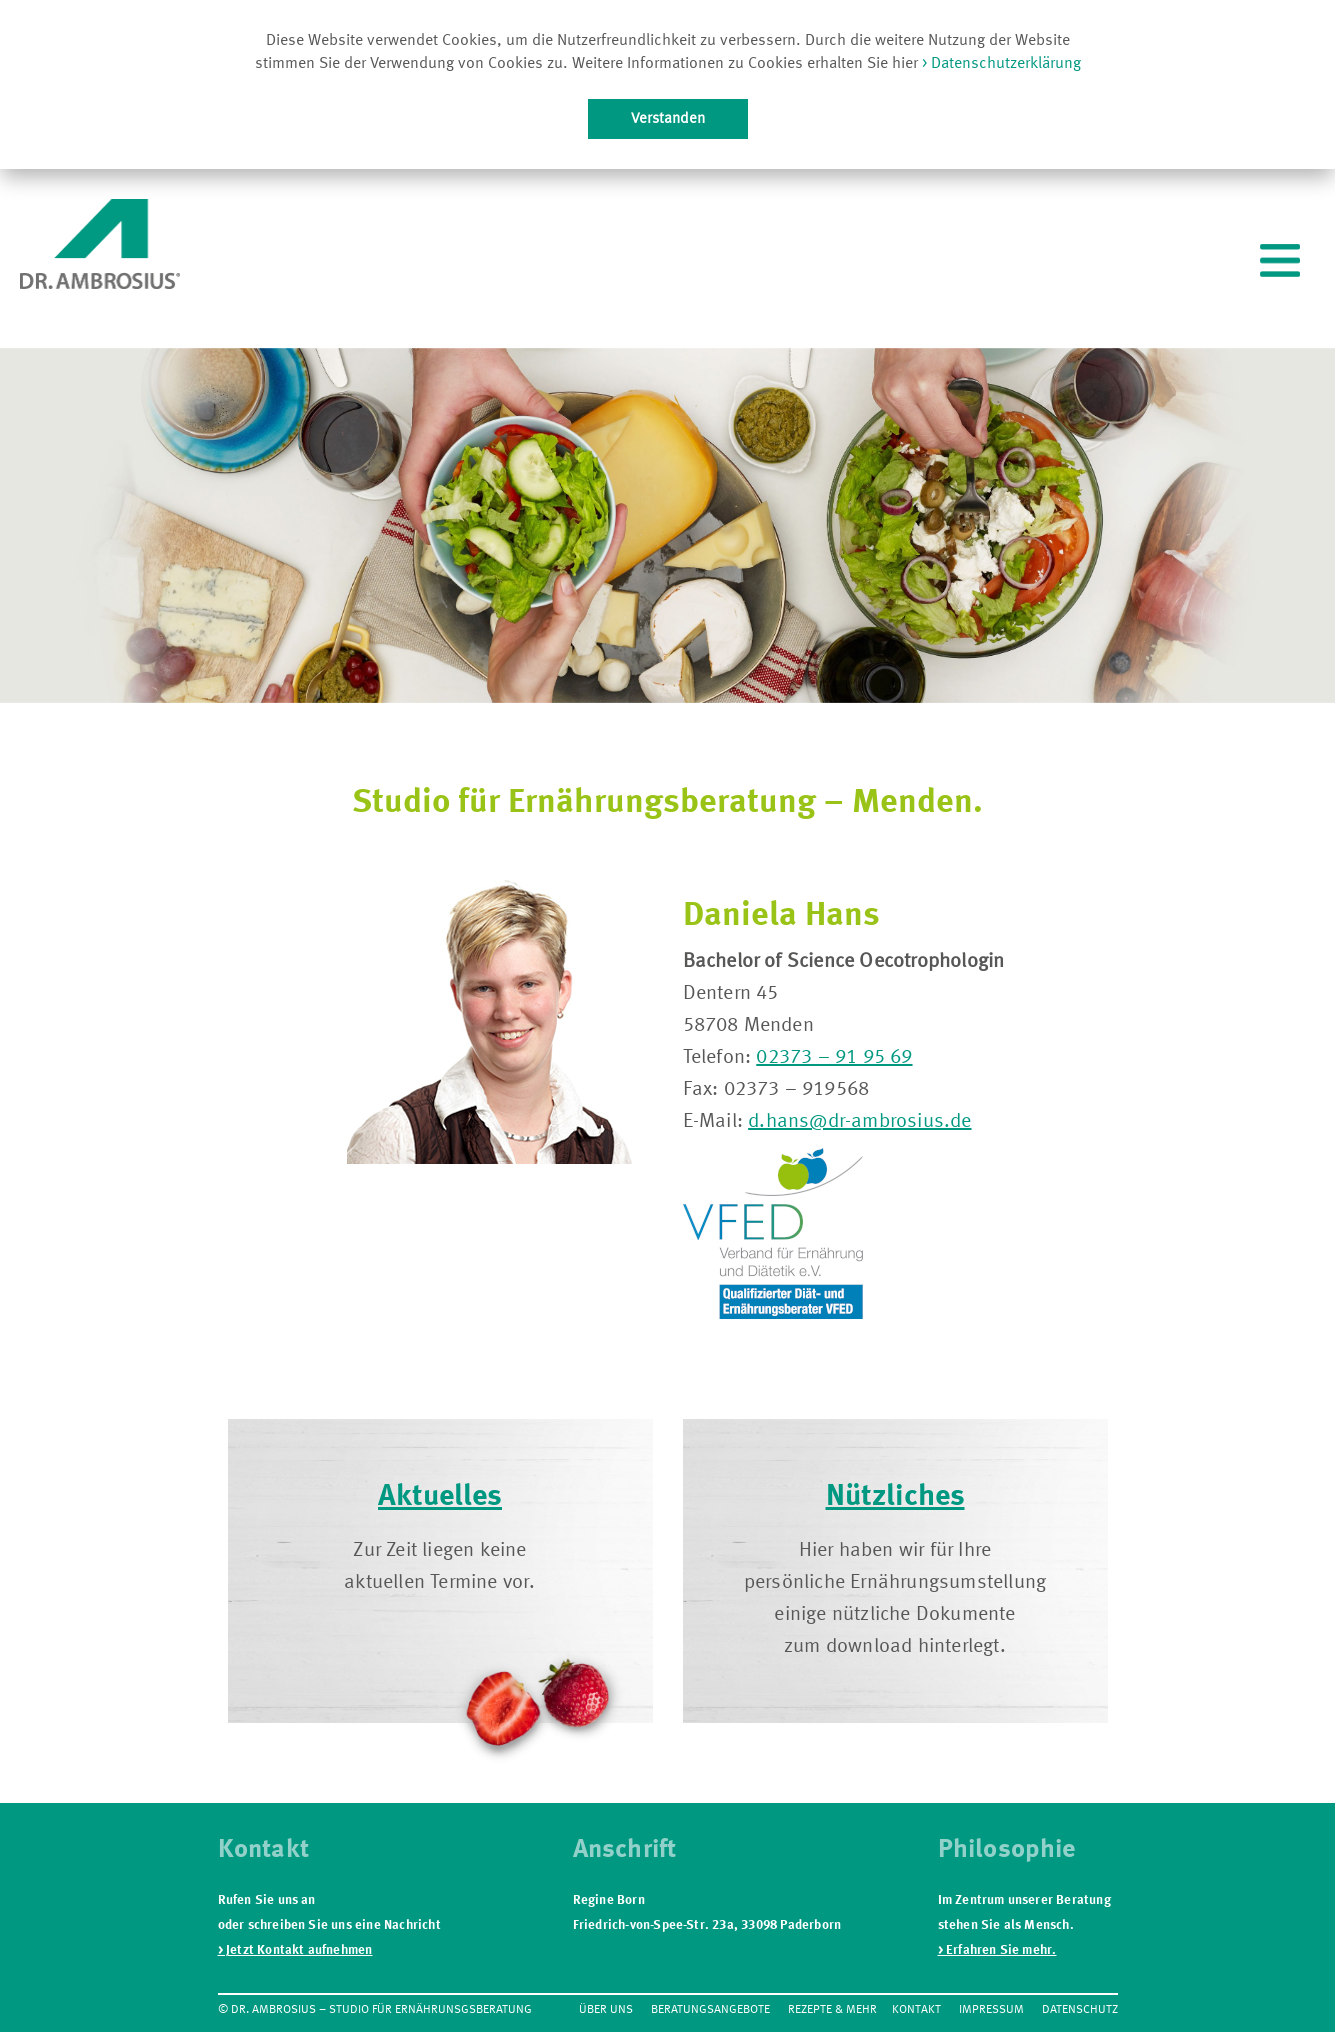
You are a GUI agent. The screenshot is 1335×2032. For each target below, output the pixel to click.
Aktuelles (440, 1497)
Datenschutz (1080, 2010)
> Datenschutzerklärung (999, 64)
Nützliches (895, 1497)
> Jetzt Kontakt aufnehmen (295, 1950)
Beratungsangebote (710, 2010)
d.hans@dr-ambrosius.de (859, 1122)
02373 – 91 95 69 (834, 1058)
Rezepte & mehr (832, 2010)
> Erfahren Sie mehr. (997, 1950)
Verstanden (668, 119)
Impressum (991, 2010)
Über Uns (606, 2010)
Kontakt (916, 2010)
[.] (1280, 264)
